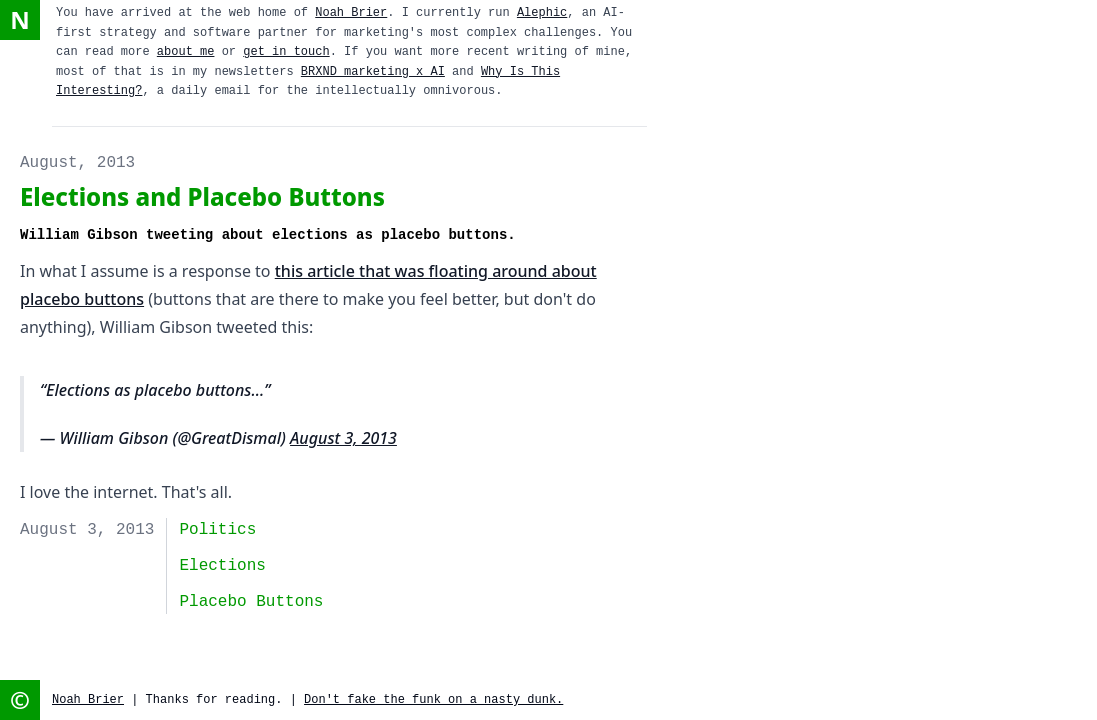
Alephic (542, 13)
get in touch (286, 52)
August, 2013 (77, 163)
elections (222, 566)
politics (217, 530)
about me (186, 52)
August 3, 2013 (343, 438)
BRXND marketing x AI (373, 72)
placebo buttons (251, 602)
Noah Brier (351, 13)
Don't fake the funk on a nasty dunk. (433, 700)
